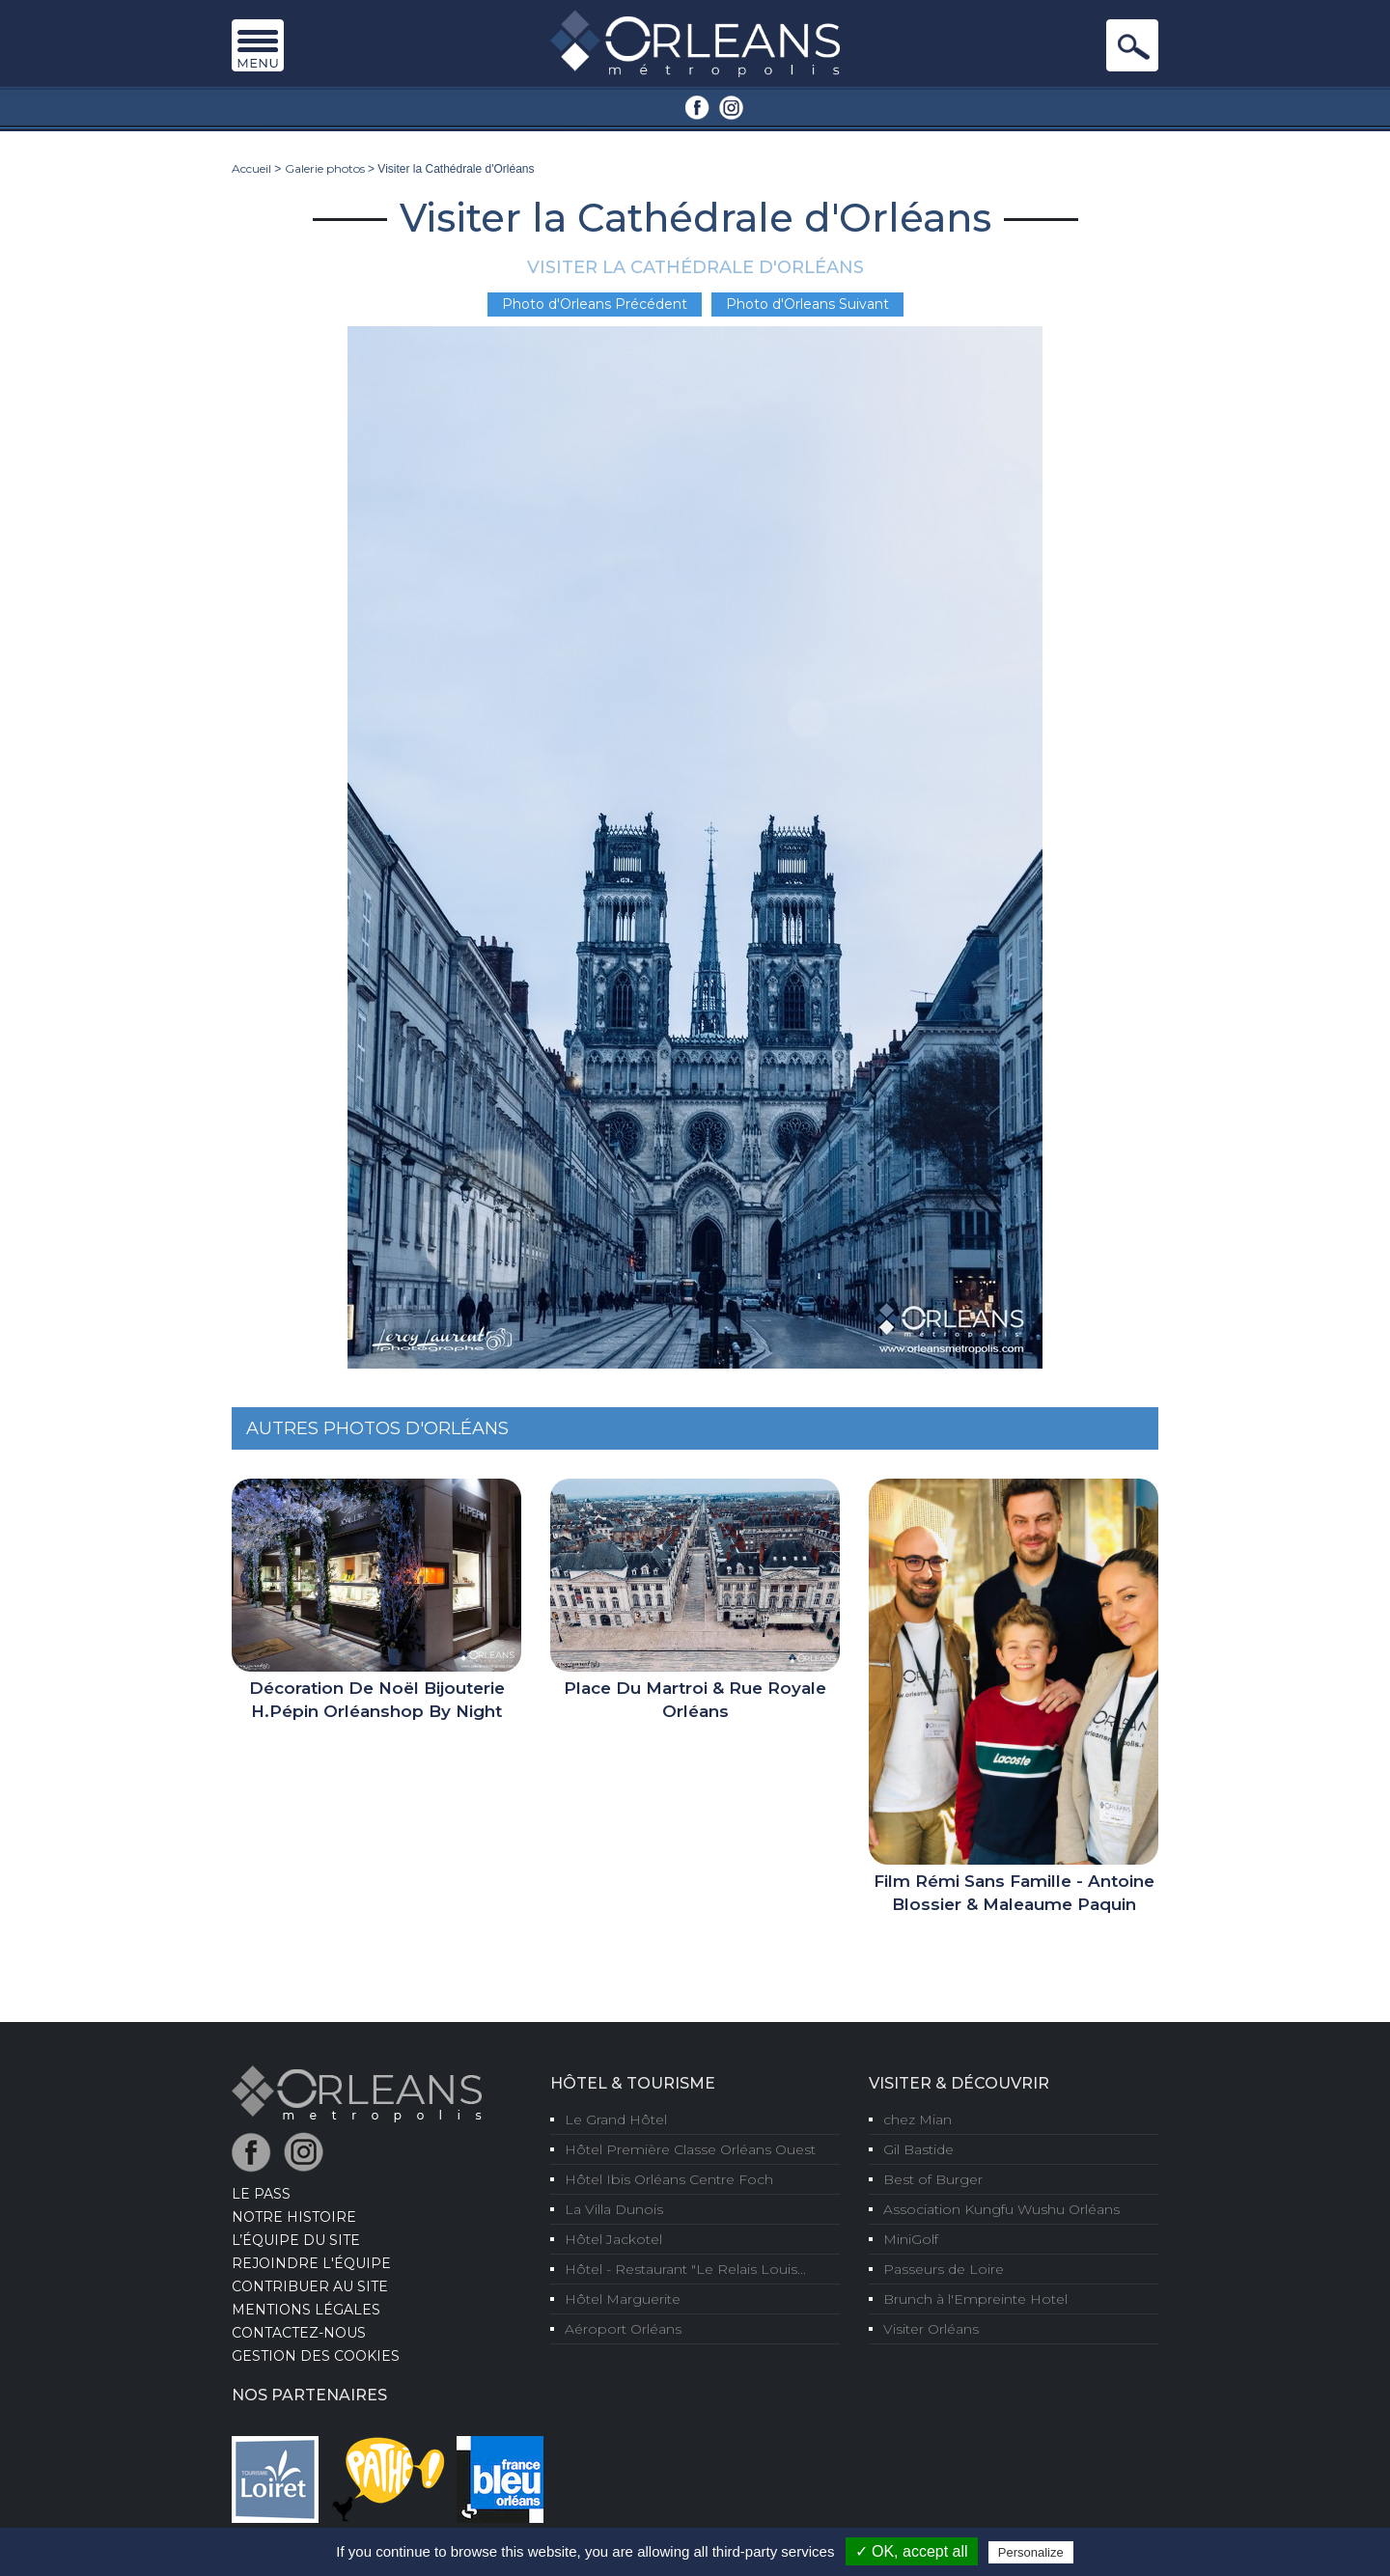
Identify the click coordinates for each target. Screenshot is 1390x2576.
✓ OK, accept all (911, 2551)
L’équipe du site (296, 2240)
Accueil (251, 168)
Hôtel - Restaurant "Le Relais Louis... (685, 2269)
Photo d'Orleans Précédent (594, 304)
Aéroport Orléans (623, 2329)
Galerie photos (325, 168)
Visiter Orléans (931, 2329)
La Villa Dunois (614, 2209)
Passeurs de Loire (943, 2269)
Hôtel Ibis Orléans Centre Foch (669, 2179)
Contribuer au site (310, 2286)
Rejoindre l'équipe (311, 2263)
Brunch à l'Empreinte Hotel (975, 2299)
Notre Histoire (294, 2217)
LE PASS (261, 2193)
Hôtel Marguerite (623, 2299)
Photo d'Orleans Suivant (807, 304)
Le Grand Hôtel (616, 2119)
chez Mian (917, 2119)
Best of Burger (933, 2179)
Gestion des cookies (316, 2356)
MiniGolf (910, 2239)
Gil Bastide (918, 2149)
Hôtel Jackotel (613, 2239)
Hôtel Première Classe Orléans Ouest (690, 2149)
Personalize (1031, 2552)
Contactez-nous (299, 2332)
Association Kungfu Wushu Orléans (1001, 2209)
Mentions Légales (306, 2309)
